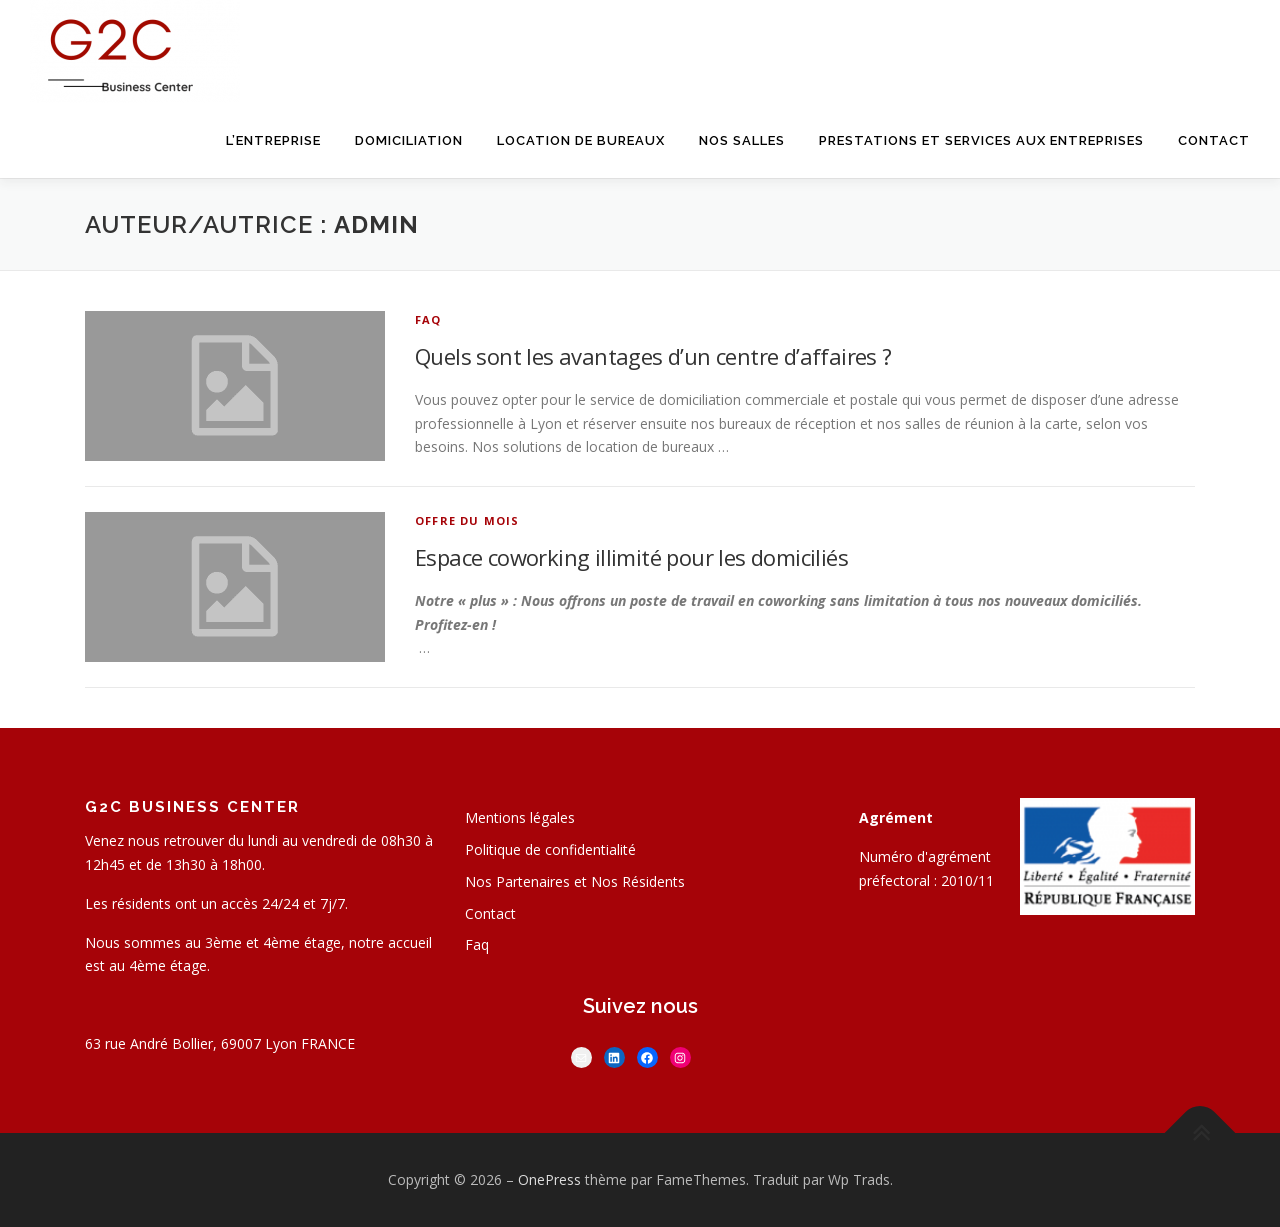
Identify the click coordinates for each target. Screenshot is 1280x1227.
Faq (477, 944)
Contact (1214, 140)
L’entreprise (273, 140)
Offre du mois (467, 520)
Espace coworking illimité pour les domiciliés (631, 557)
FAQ (428, 319)
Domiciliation (409, 140)
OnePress (549, 1179)
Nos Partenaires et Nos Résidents (575, 881)
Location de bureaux (581, 140)
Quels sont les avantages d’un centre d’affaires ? (653, 356)
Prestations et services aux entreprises (981, 140)
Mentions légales (520, 817)
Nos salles (742, 140)
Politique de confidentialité (550, 849)
